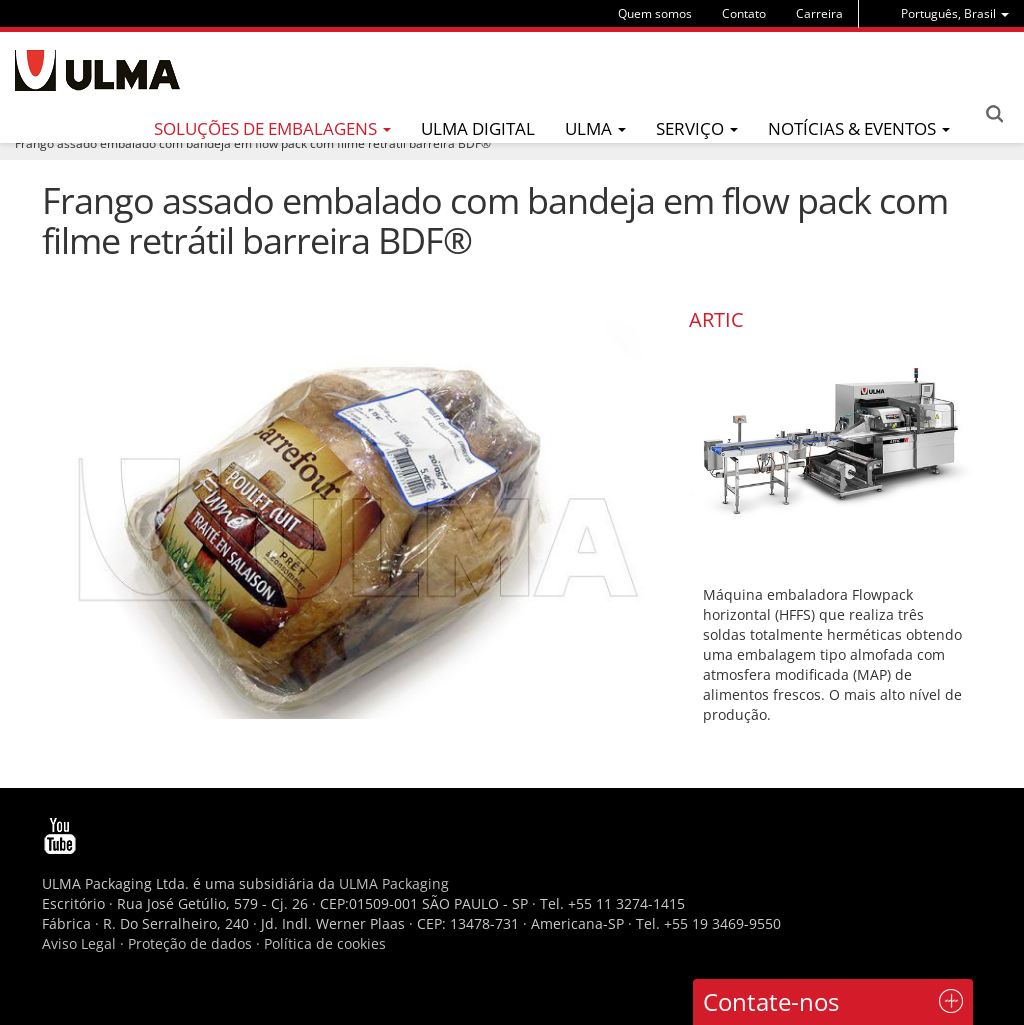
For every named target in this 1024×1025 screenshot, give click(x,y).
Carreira (819, 13)
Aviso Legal (79, 943)
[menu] (955, 13)
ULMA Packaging (394, 883)
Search (994, 114)
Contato (744, 13)
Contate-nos (771, 1001)
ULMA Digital (478, 128)
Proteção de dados (192, 943)
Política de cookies (325, 943)
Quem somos (655, 13)
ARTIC (716, 319)
